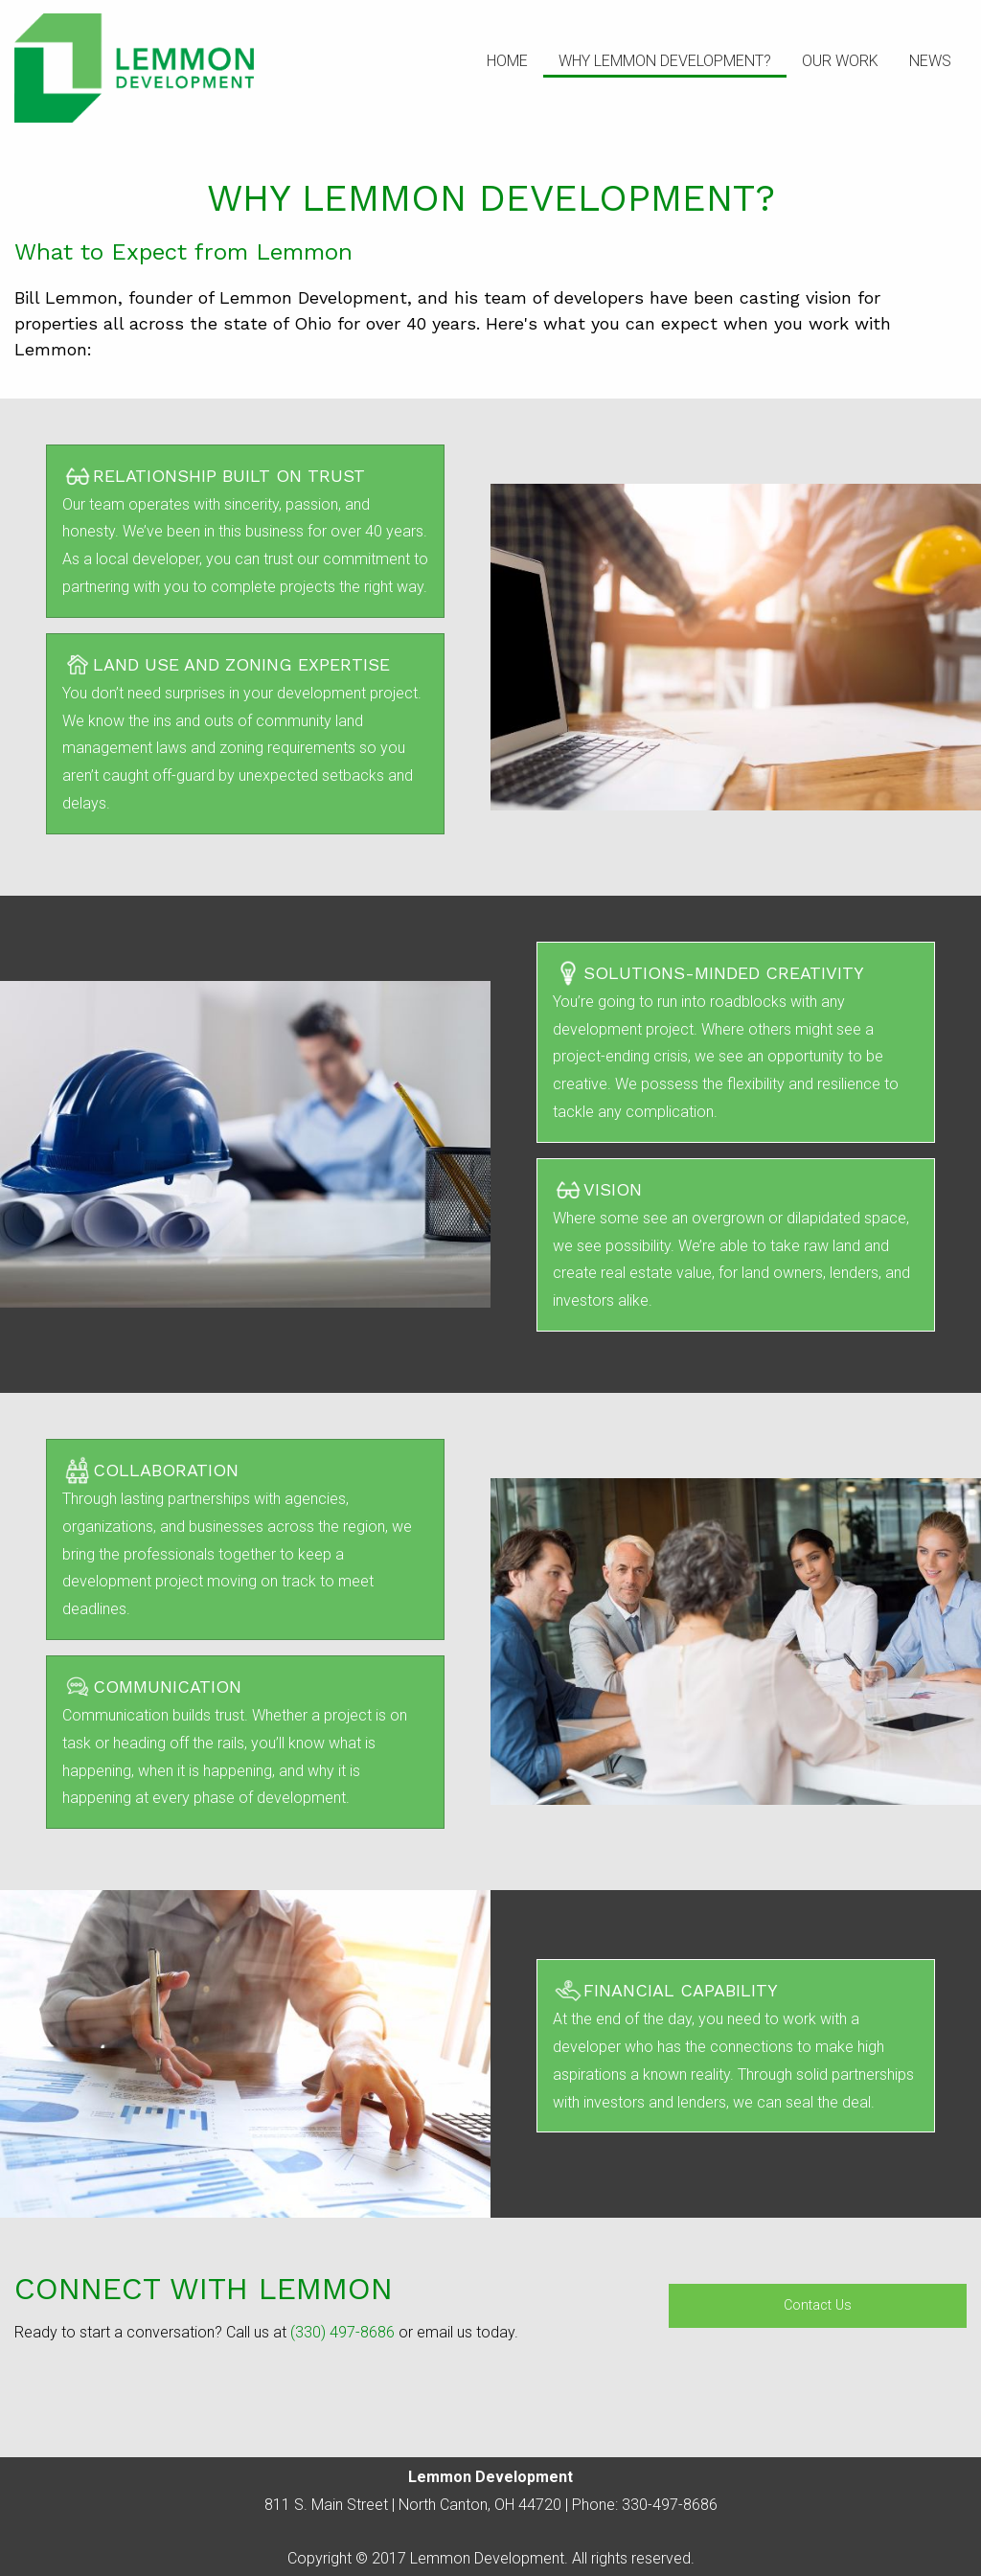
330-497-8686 (670, 2505)
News (930, 61)
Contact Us (818, 2305)
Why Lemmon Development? (665, 61)
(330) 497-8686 (342, 2332)
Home (507, 61)
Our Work (840, 61)
